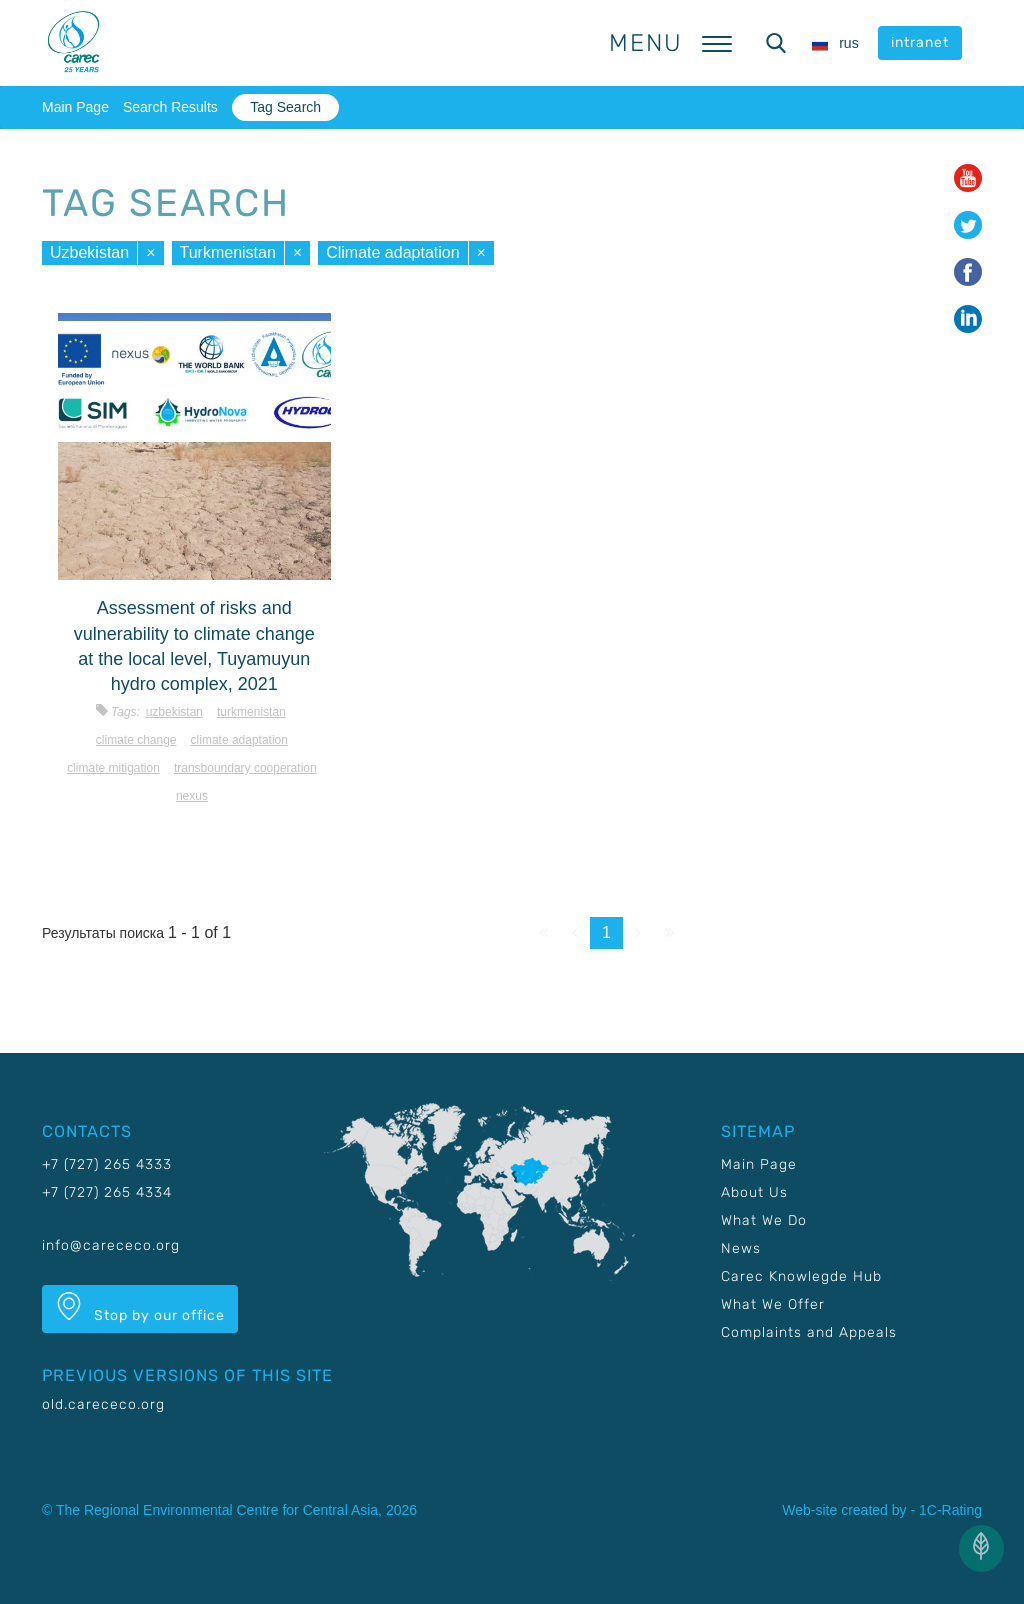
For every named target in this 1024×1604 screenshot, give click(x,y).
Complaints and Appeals (809, 1332)
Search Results (170, 107)
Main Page (75, 107)
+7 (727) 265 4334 (107, 1192)
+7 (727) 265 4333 (107, 1164)
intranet (920, 42)
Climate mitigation (113, 768)
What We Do (764, 1220)
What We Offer (773, 1304)
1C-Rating (950, 1510)
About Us (754, 1192)
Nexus (192, 796)
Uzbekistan (89, 252)
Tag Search (285, 107)
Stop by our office (140, 1308)
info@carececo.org (111, 1245)
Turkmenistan (228, 252)
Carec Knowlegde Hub (801, 1276)
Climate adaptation (392, 252)
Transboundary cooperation (245, 768)
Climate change (136, 740)
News (741, 1248)
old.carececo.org (103, 1404)
